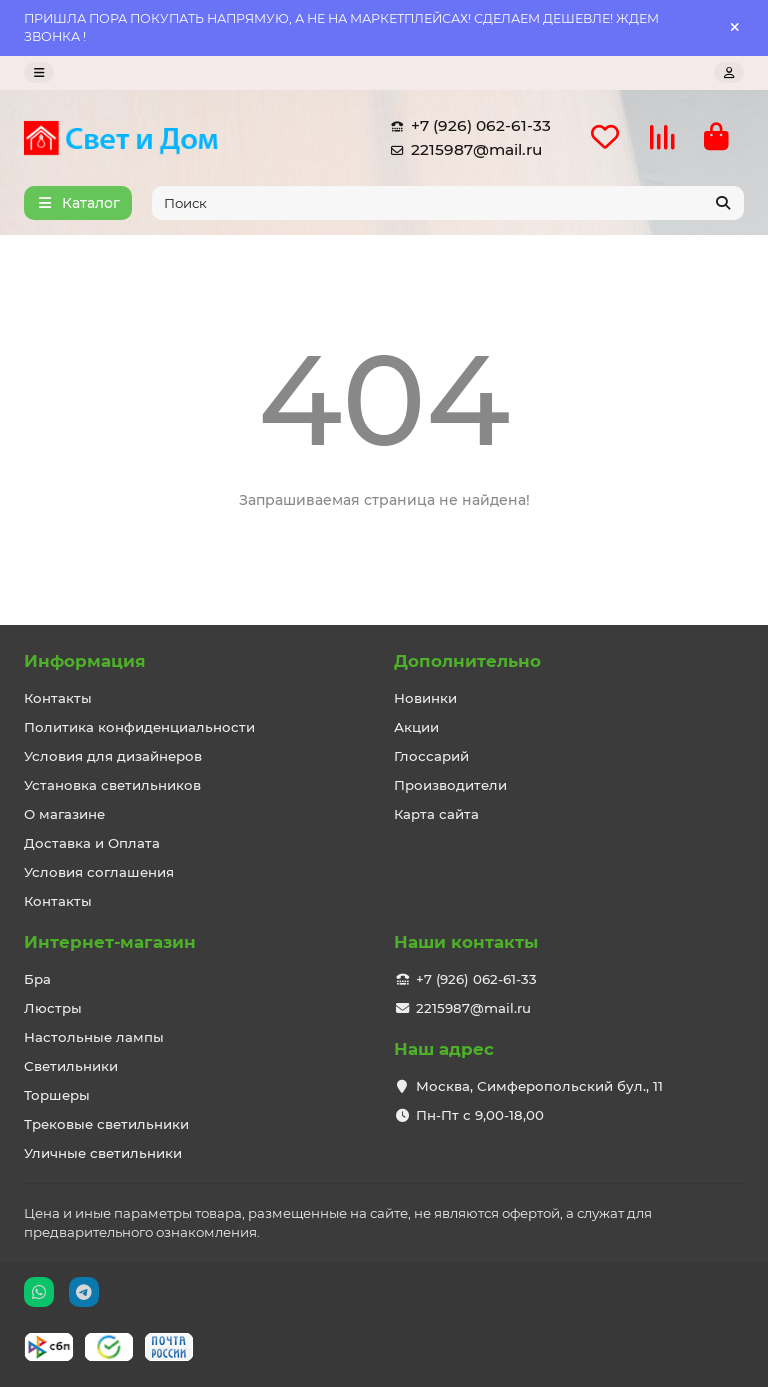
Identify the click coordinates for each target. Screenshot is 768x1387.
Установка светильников (112, 785)
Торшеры (57, 1095)
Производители (450, 785)
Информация (85, 661)
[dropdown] (39, 72)
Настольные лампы (94, 1037)
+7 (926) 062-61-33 (467, 126)
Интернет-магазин (110, 942)
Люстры (53, 1008)
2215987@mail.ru (462, 150)
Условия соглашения (99, 872)
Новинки (425, 698)
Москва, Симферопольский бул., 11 (539, 1086)
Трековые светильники (106, 1124)
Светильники (71, 1066)
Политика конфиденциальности (139, 727)
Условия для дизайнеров (113, 756)
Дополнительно (467, 661)
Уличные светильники (103, 1153)
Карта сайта (436, 814)
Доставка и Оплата (92, 843)
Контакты (58, 698)
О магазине (64, 814)
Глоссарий (431, 756)
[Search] (448, 203)
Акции (416, 727)
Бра (37, 979)
